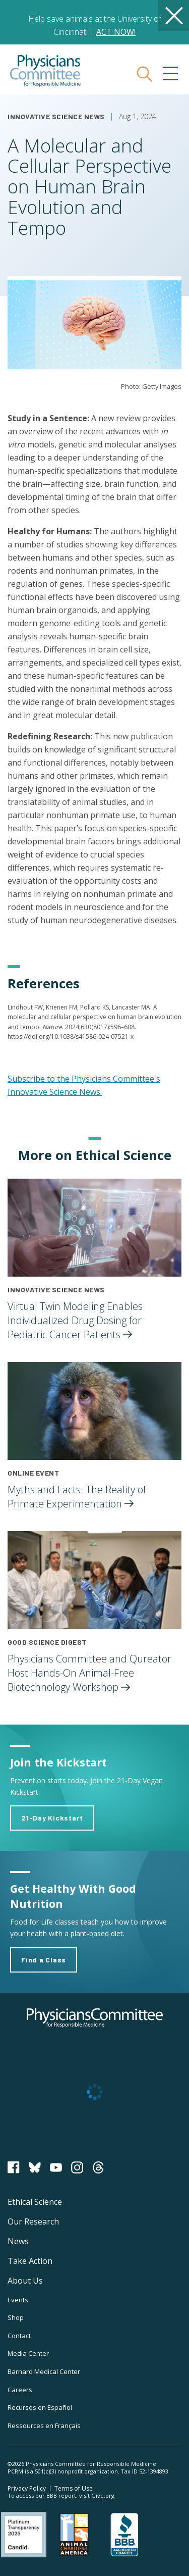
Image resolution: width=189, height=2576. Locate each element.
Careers (20, 2389)
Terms (73, 2488)
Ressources (44, 2425)
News (18, 2241)
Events (18, 2299)
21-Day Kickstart (52, 1817)
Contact (19, 2335)
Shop (16, 2317)
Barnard (44, 2371)
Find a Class (43, 1959)
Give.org (102, 2495)
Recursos (40, 2407)
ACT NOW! (116, 31)
